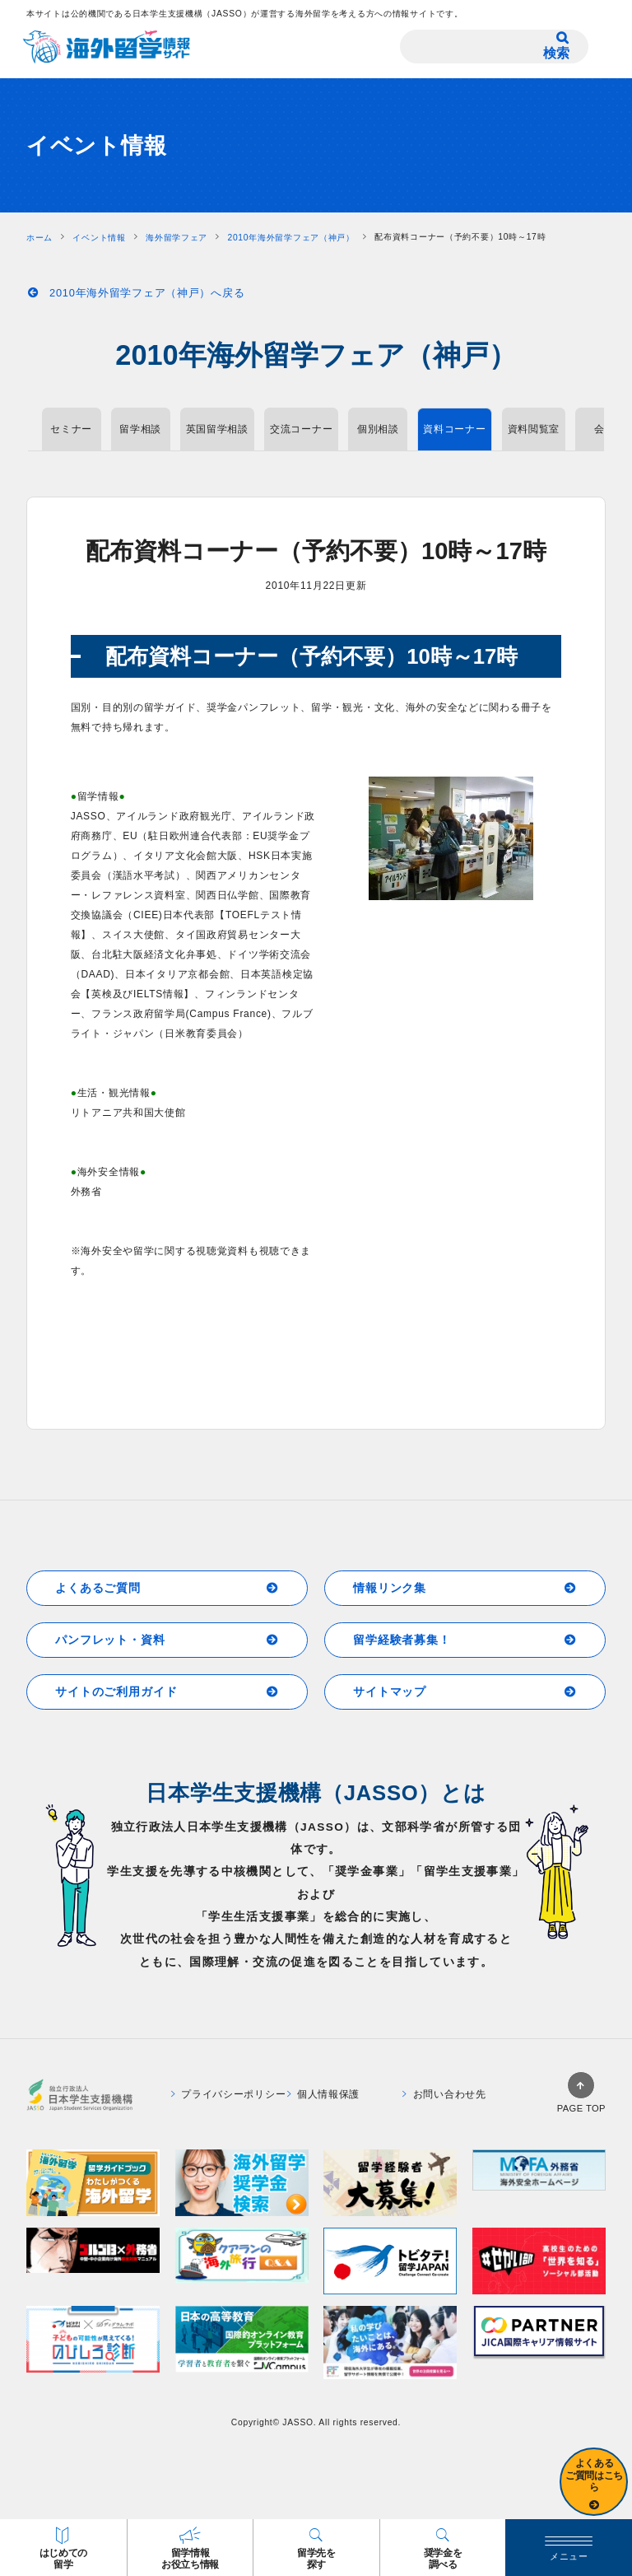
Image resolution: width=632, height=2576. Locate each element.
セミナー (71, 429)
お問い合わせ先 (444, 2094)
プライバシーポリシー (228, 2094)
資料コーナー (454, 429)
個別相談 (378, 429)
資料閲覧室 (534, 429)
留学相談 (140, 429)
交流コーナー (301, 429)
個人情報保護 (323, 2094)
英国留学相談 (217, 429)
